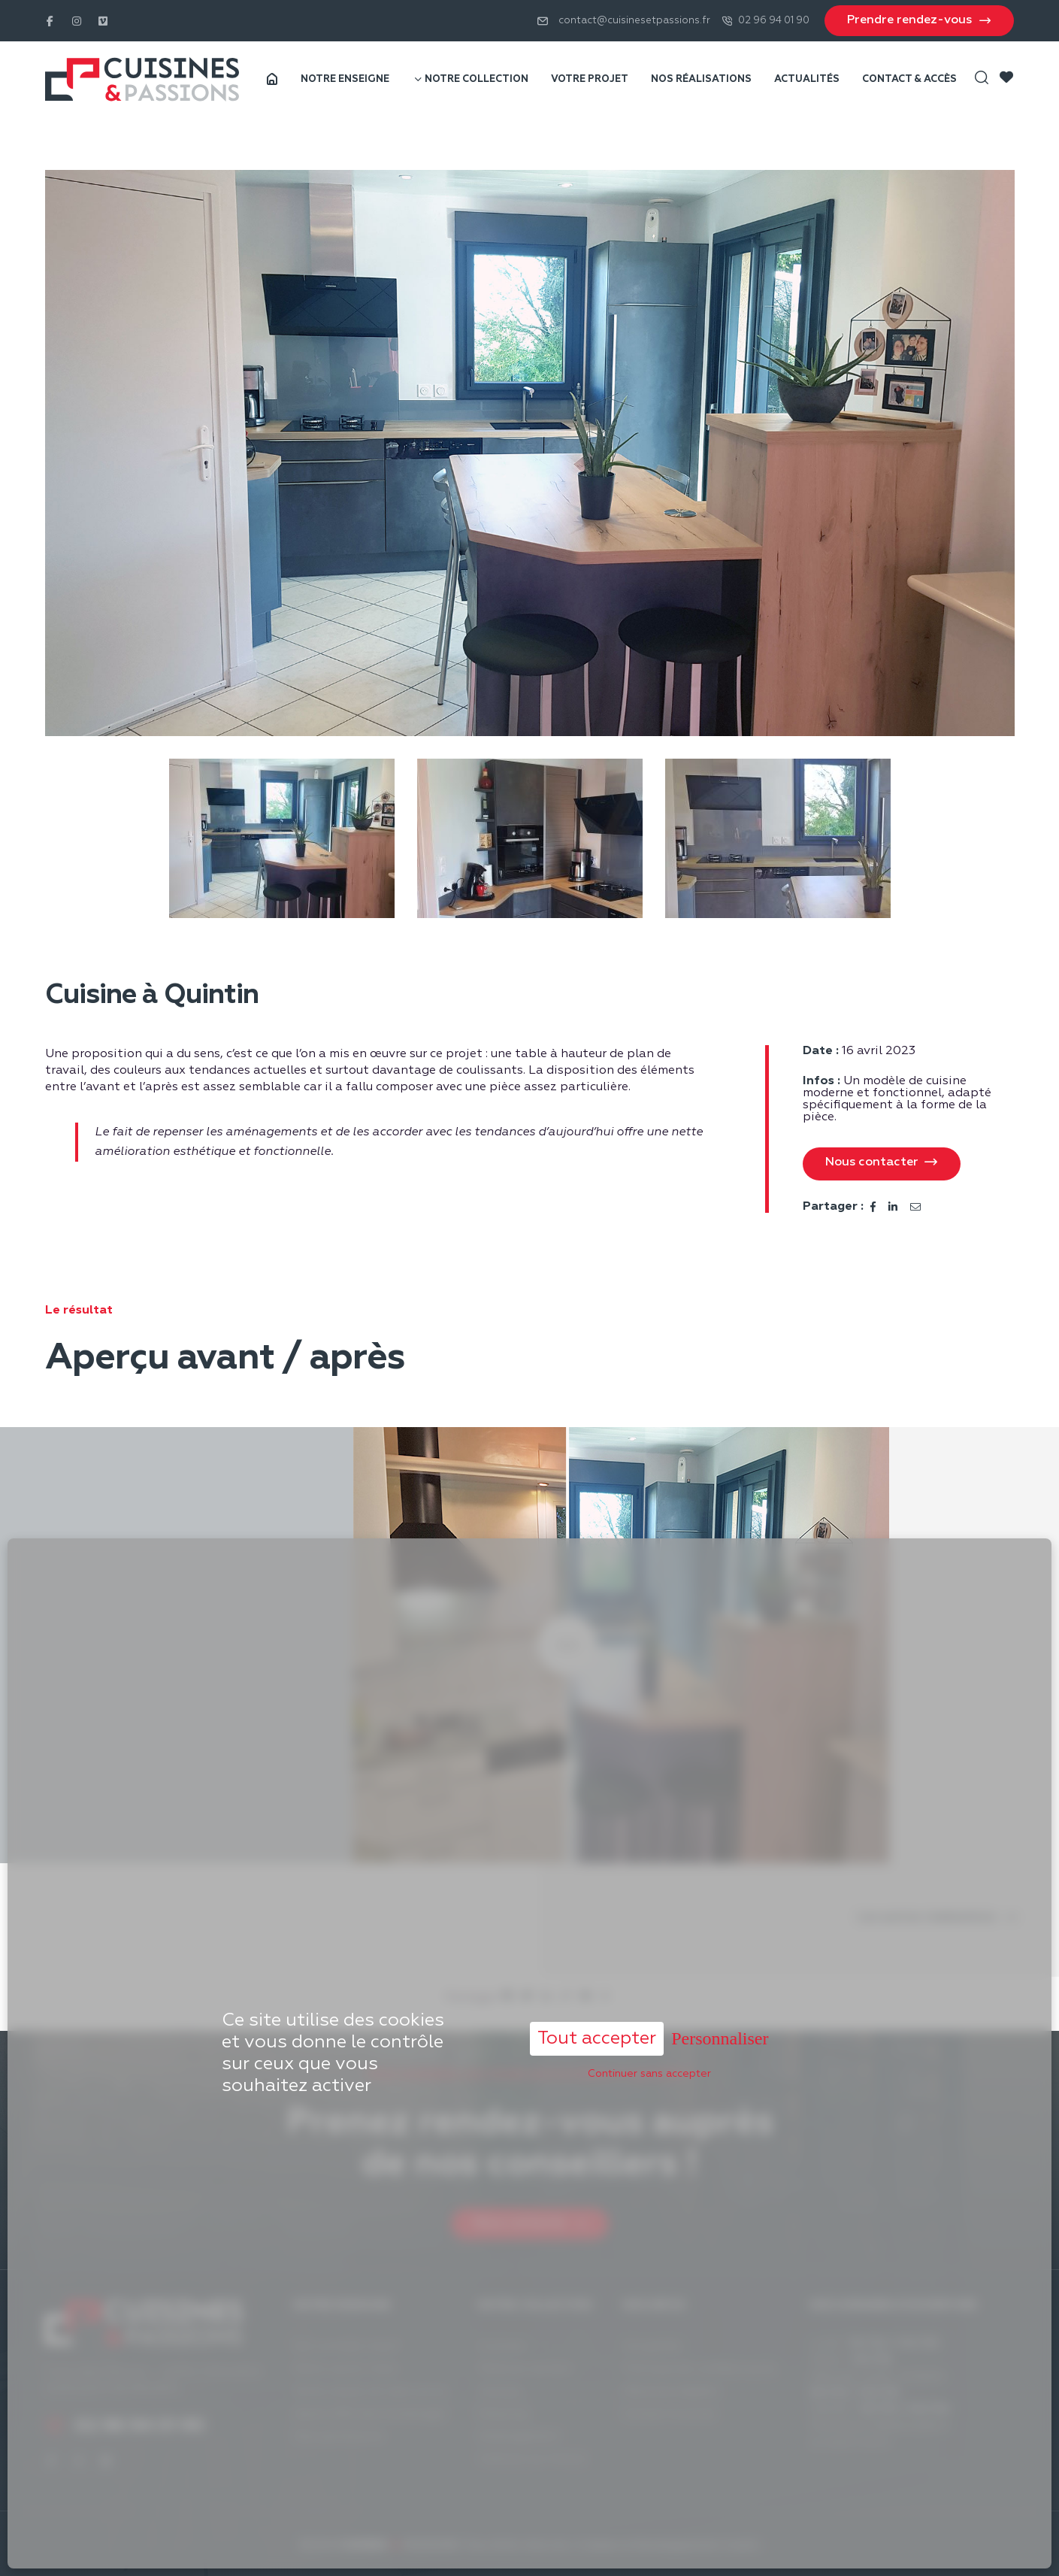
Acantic (741, 2545)
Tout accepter (596, 1967)
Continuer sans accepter (649, 2002)
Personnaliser (719, 1967)
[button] (882, 1163)
